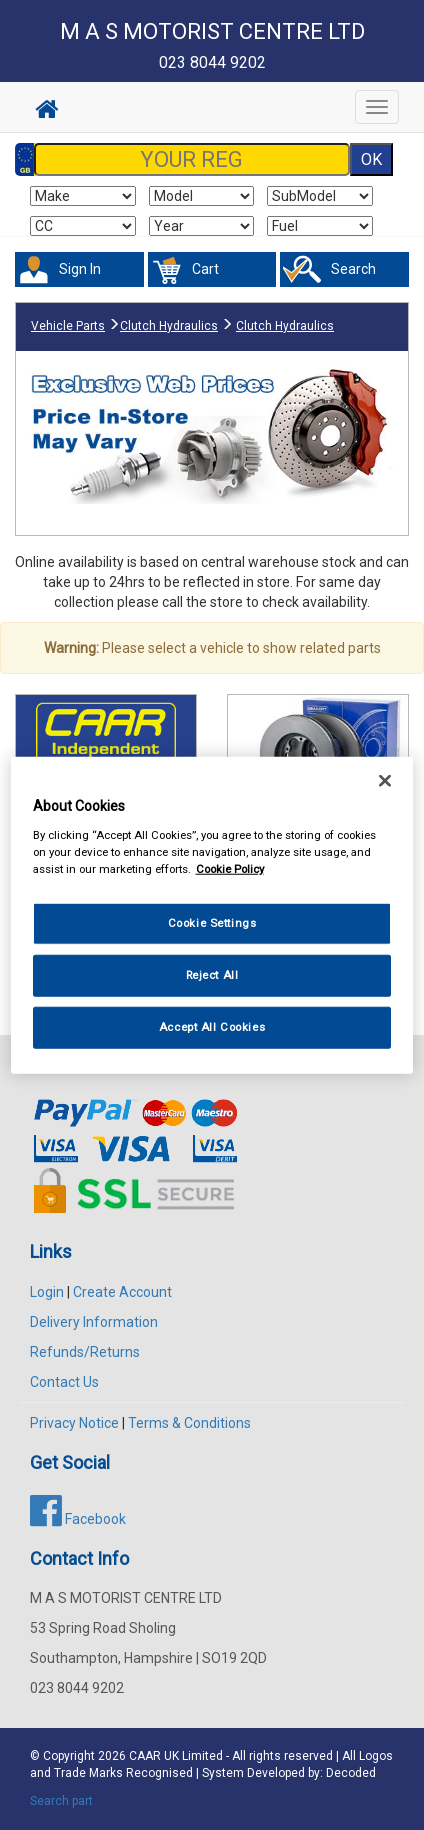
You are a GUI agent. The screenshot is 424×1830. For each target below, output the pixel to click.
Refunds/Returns (85, 1352)
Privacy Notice (74, 1423)
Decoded (351, 1773)
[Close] (385, 781)
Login (47, 1292)
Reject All (212, 974)
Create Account (122, 1292)
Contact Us (64, 1382)
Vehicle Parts (68, 326)
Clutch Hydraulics (169, 326)
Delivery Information (94, 1322)
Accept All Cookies (212, 1026)
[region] (212, 915)
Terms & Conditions (189, 1423)
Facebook (78, 1519)
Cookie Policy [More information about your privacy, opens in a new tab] (230, 868)
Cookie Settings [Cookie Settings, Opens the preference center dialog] (212, 923)
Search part (61, 1801)
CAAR (145, 1756)
